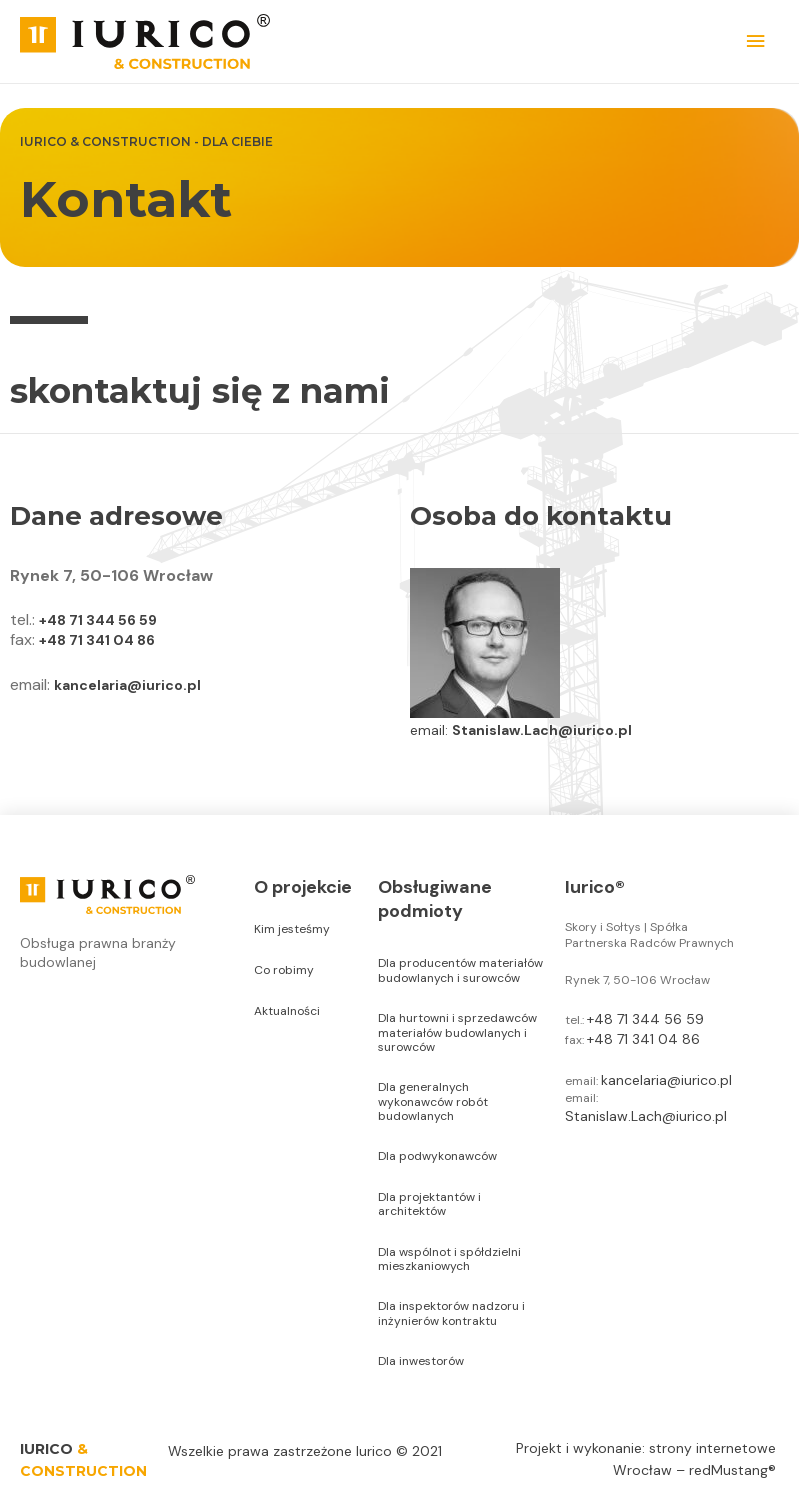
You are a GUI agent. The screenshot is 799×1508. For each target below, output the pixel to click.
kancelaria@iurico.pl (127, 685)
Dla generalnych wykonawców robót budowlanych (433, 1101)
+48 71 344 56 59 (98, 620)
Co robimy (284, 970)
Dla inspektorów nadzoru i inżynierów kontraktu (451, 1313)
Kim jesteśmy (292, 929)
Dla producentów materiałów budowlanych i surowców (460, 970)
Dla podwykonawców (437, 1156)
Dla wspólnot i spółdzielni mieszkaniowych (449, 1259)
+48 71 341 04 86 (97, 640)
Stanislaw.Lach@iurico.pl (542, 730)
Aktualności (287, 1011)
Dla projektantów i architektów (429, 1204)
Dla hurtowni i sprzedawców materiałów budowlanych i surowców (457, 1032)
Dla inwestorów (421, 1361)
